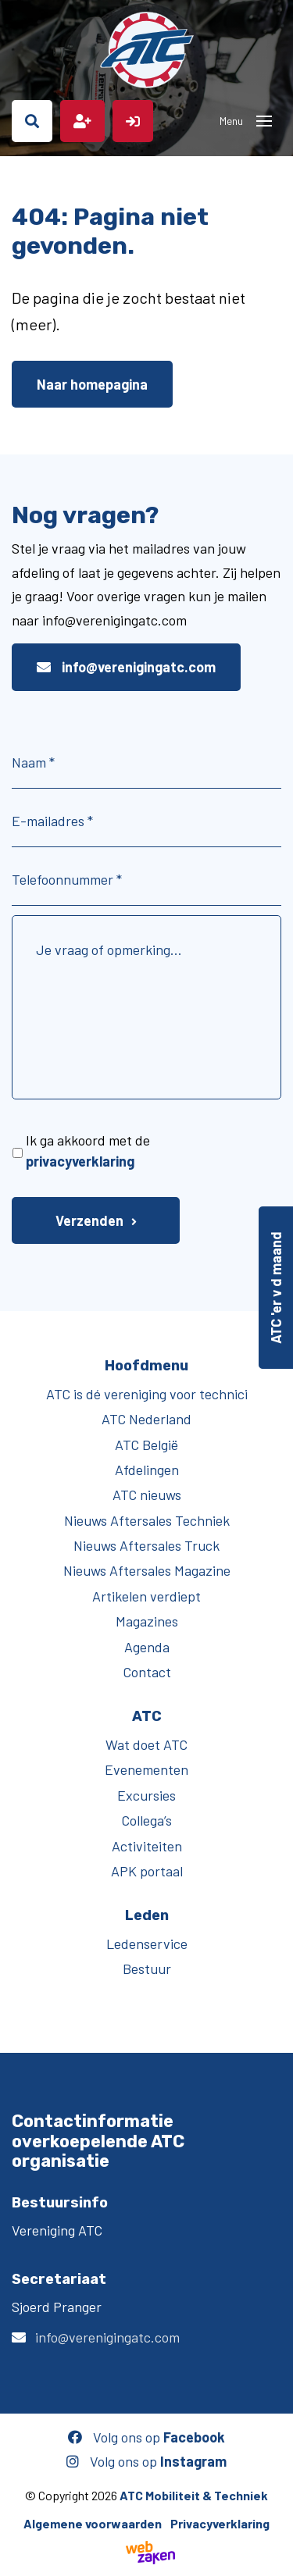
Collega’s (146, 1820)
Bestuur (147, 1968)
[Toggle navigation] (264, 121)
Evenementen (146, 1769)
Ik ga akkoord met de (88, 1150)
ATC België (146, 1444)
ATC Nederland (146, 1418)
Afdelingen (147, 1469)
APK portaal (147, 1870)
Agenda (147, 1646)
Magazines (147, 1621)
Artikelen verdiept (146, 1596)
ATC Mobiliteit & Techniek (194, 2495)
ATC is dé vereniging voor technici (147, 1393)
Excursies (146, 1795)
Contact (147, 1671)
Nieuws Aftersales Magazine (146, 1570)
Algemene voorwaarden (92, 2523)
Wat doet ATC (146, 1744)
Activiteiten (147, 1846)
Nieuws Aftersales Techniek (147, 1520)
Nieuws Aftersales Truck (146, 1545)
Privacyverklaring (220, 2523)
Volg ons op (146, 2437)
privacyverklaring (80, 1161)
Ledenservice (147, 1943)
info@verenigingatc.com (126, 666)
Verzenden (89, 1220)
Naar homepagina (92, 384)
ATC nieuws (147, 1494)
